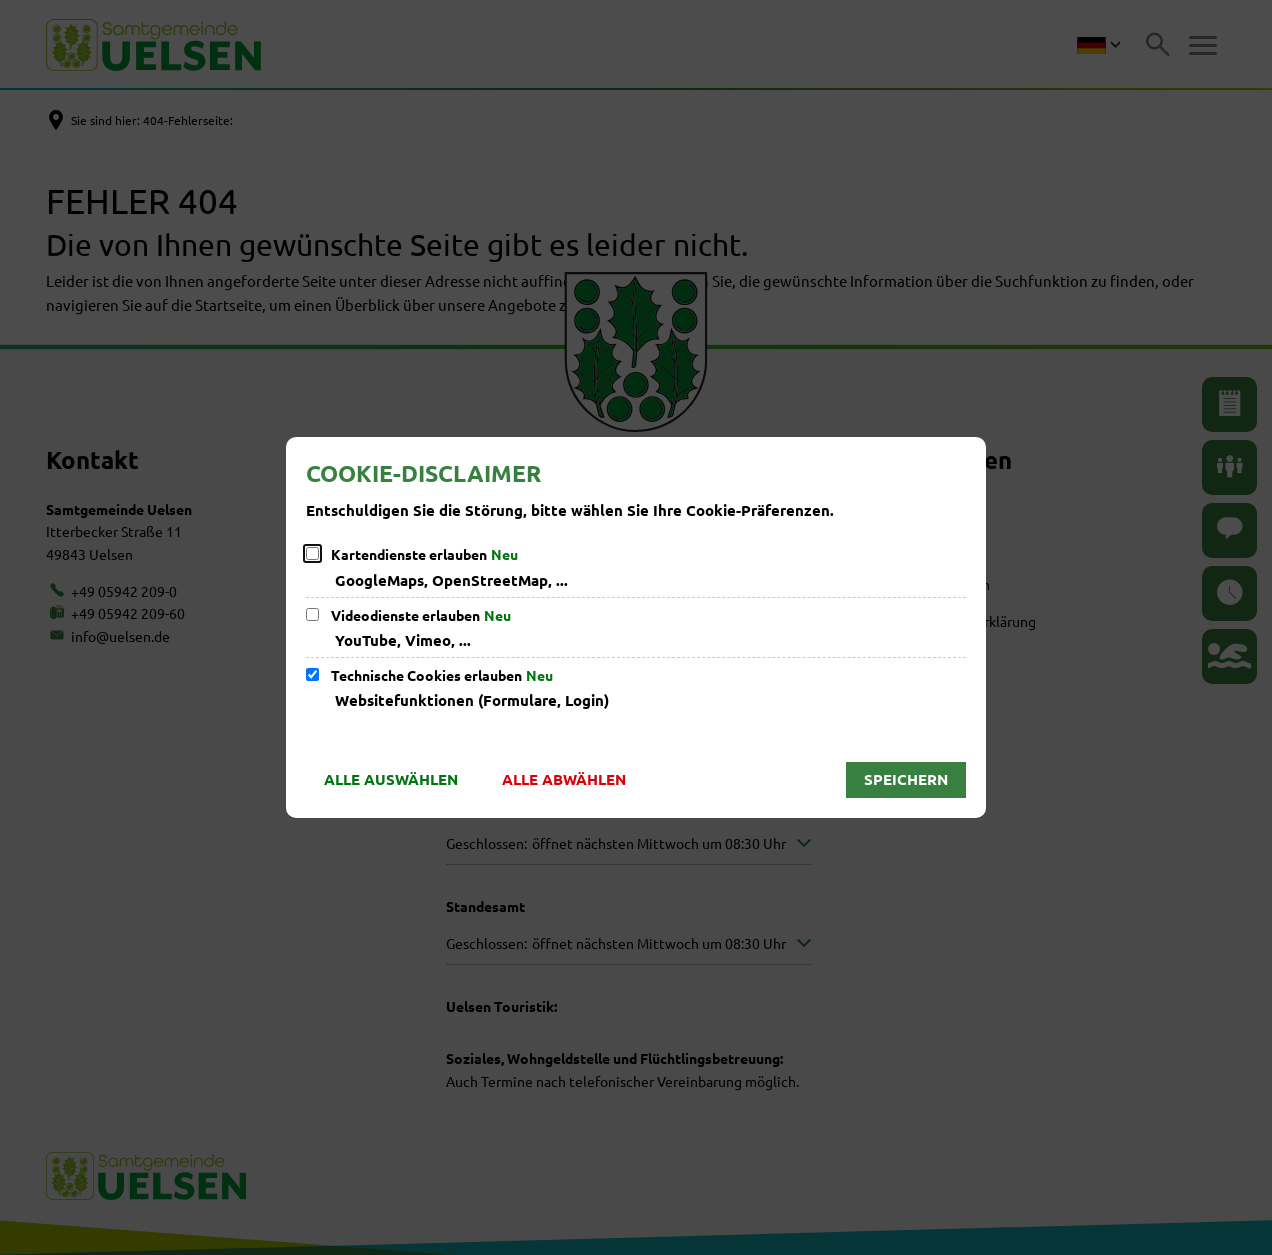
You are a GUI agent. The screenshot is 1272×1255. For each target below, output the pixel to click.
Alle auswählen (391, 779)
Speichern (906, 779)
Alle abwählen (564, 779)
